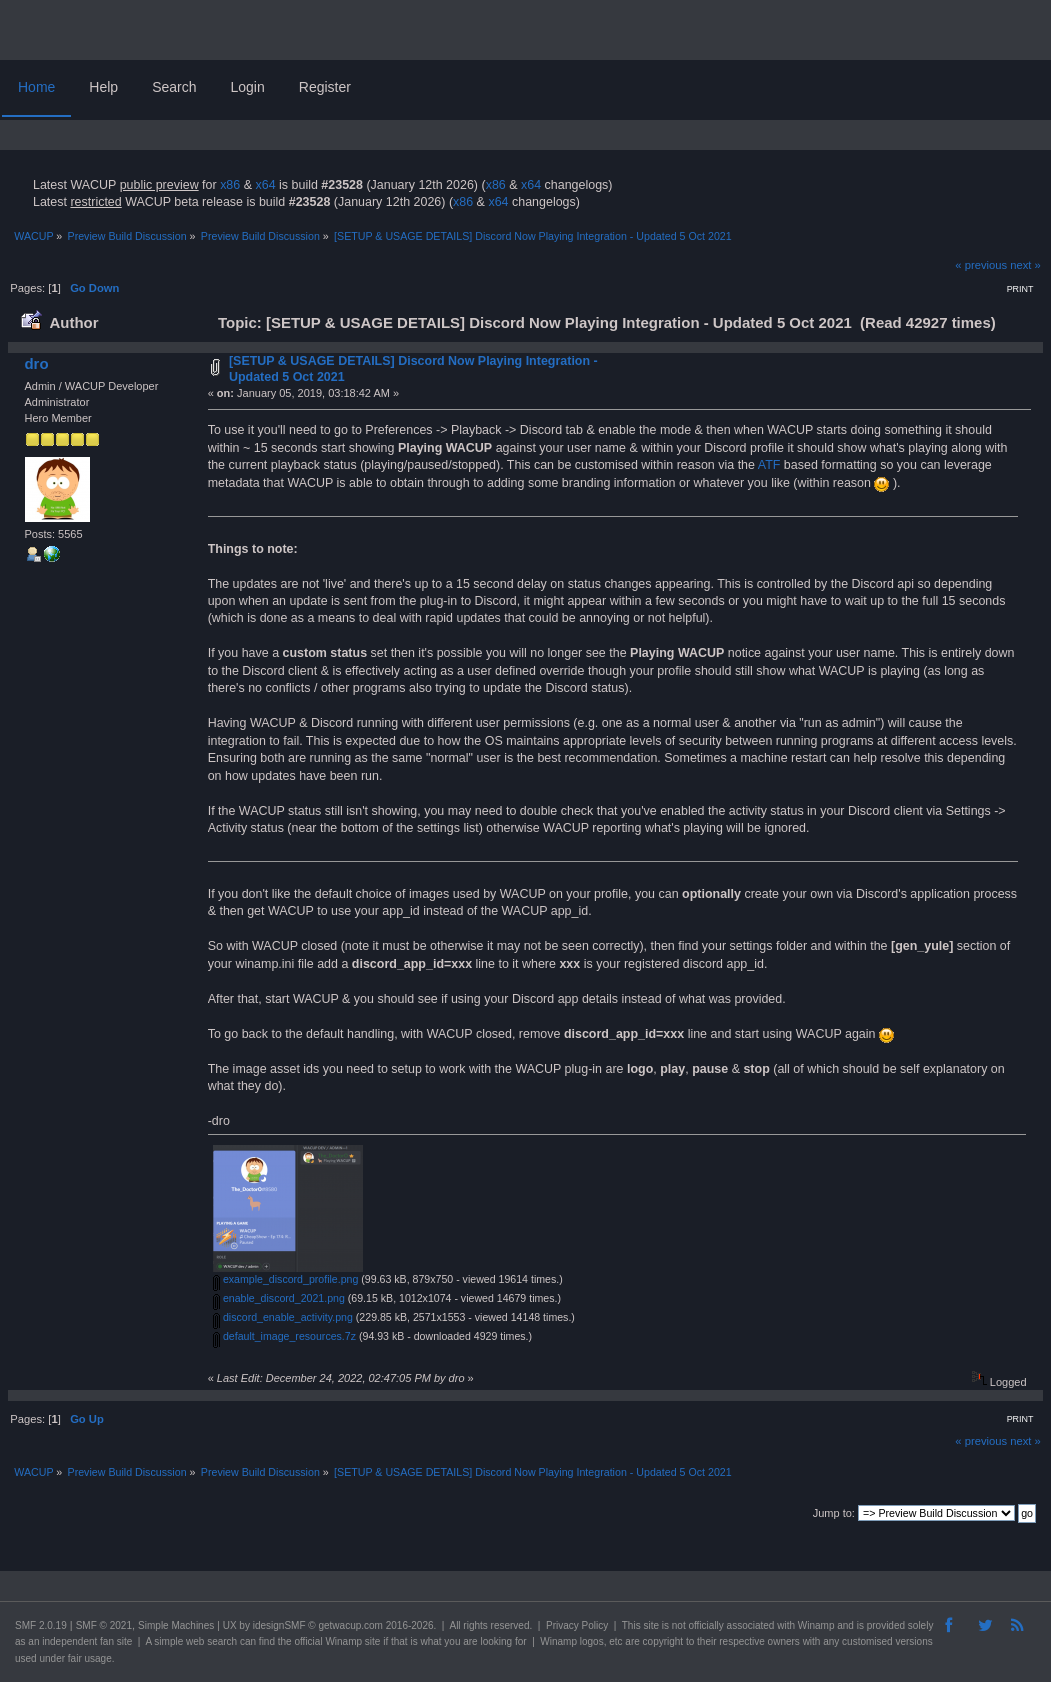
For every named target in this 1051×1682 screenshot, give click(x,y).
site (651, 1625)
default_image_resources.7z (284, 1336)
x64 (265, 185)
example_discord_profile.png (285, 1279)
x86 (230, 185)
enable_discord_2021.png (279, 1298)
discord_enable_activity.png (283, 1317)
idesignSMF (279, 1625)
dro (36, 363)
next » (1025, 265)
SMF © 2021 (104, 1625)
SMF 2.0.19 (41, 1625)
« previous (981, 265)
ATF (769, 465)
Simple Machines (176, 1625)
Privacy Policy (577, 1625)
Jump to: (834, 1513)
